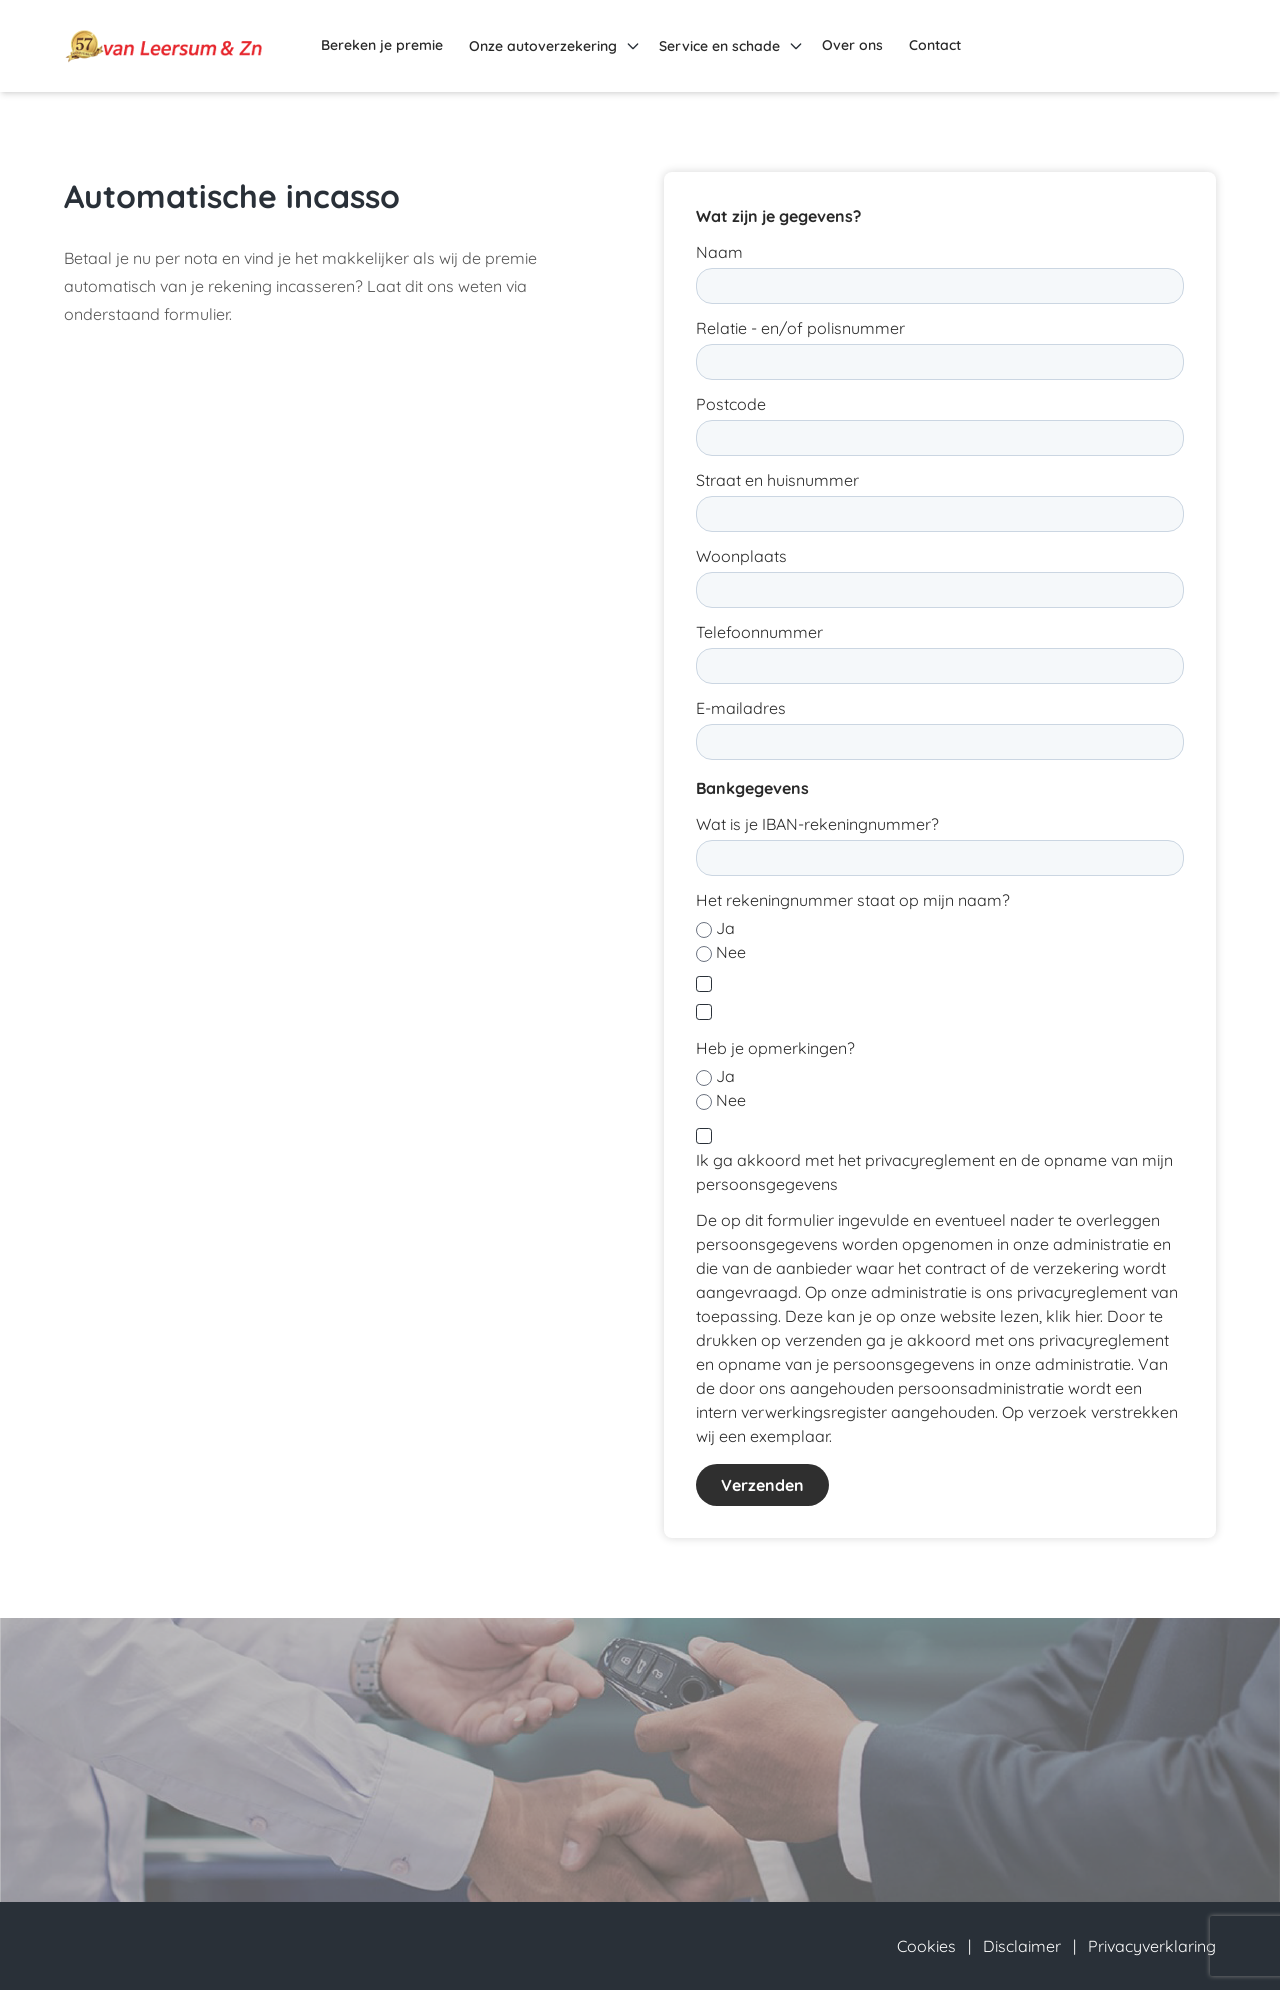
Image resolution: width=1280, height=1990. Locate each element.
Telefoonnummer (759, 632)
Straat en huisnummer (777, 480)
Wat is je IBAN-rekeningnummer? (817, 824)
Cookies (926, 1946)
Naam (719, 252)
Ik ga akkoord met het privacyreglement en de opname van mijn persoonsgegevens (934, 1172)
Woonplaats (741, 556)
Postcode (731, 404)
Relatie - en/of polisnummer (800, 328)
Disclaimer (1022, 1946)
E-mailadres (741, 708)
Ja (725, 928)
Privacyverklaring (1152, 1946)
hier (1087, 1316)
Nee (731, 952)
